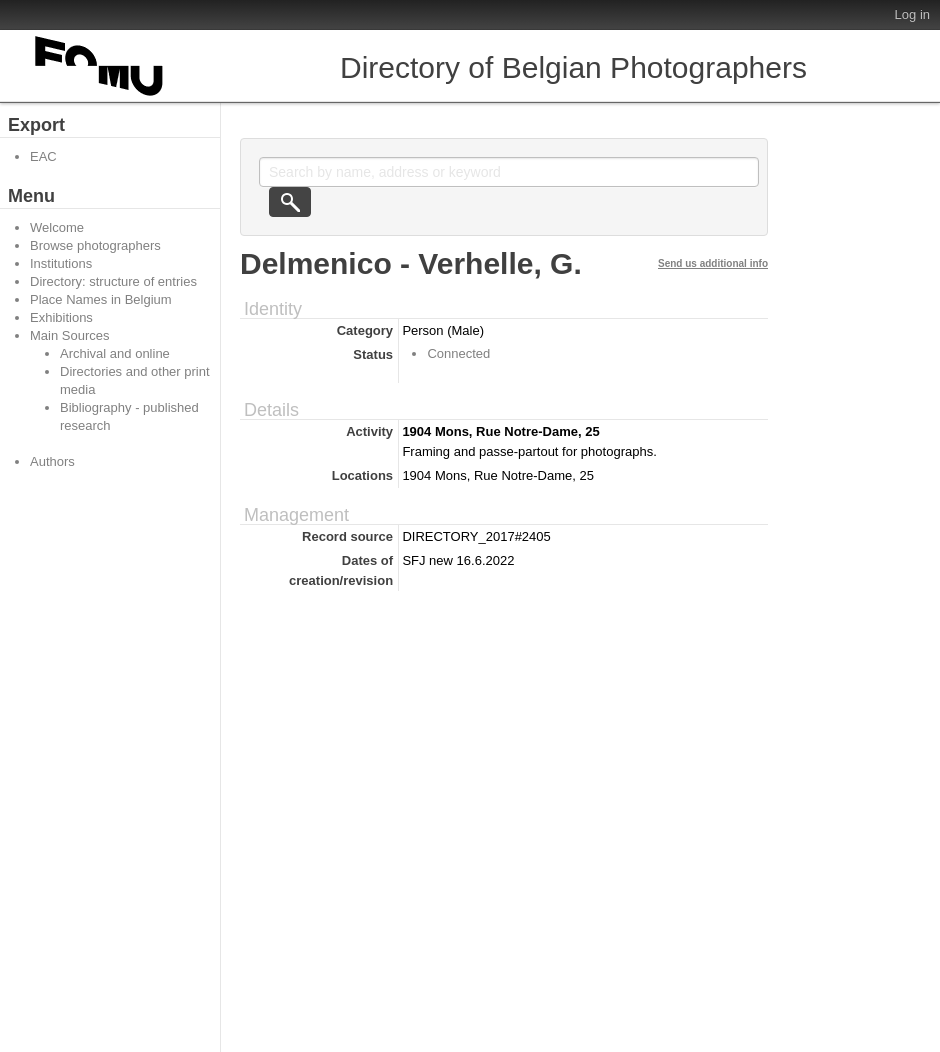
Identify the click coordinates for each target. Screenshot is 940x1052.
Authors (52, 461)
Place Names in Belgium (101, 299)
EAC (43, 156)
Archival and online (115, 353)
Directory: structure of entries (113, 281)
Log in (912, 14)
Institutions (61, 263)
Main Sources (69, 335)
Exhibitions (61, 317)
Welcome (57, 227)
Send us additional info (713, 263)
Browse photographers (95, 245)
